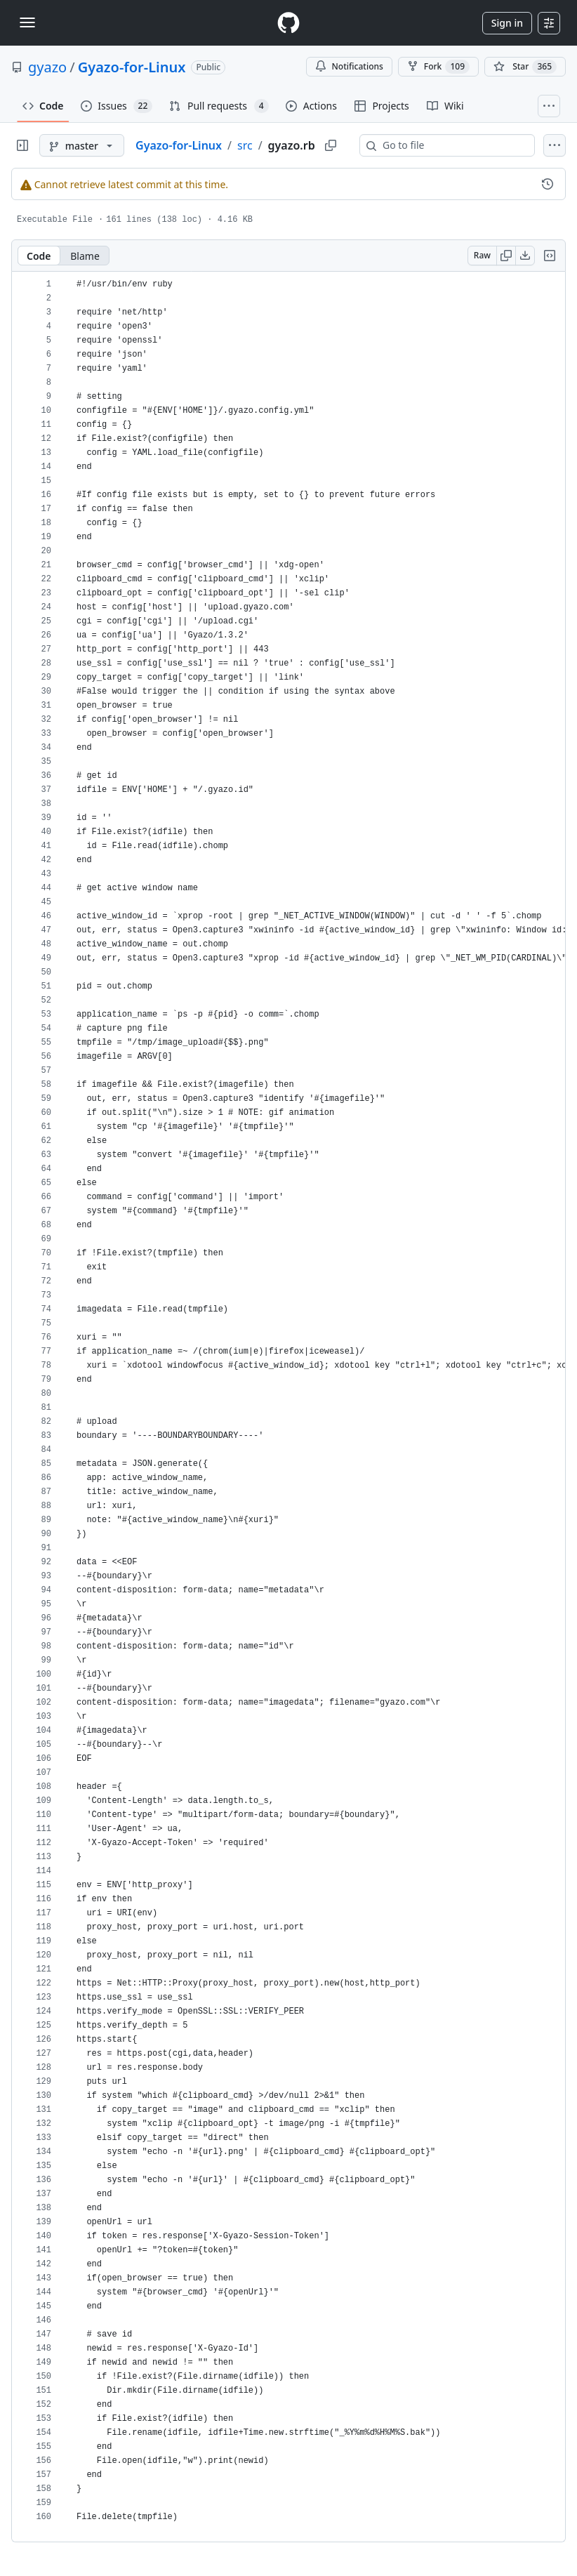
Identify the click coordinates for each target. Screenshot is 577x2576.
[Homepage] (288, 22)
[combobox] (453, 145)
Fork (438, 67)
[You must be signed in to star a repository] (525, 67)
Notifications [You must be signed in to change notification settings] (349, 66)
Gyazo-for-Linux (132, 67)
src (245, 145)
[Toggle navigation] (27, 22)
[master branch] (81, 145)
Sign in (507, 22)
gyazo (47, 67)
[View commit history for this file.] (547, 184)
